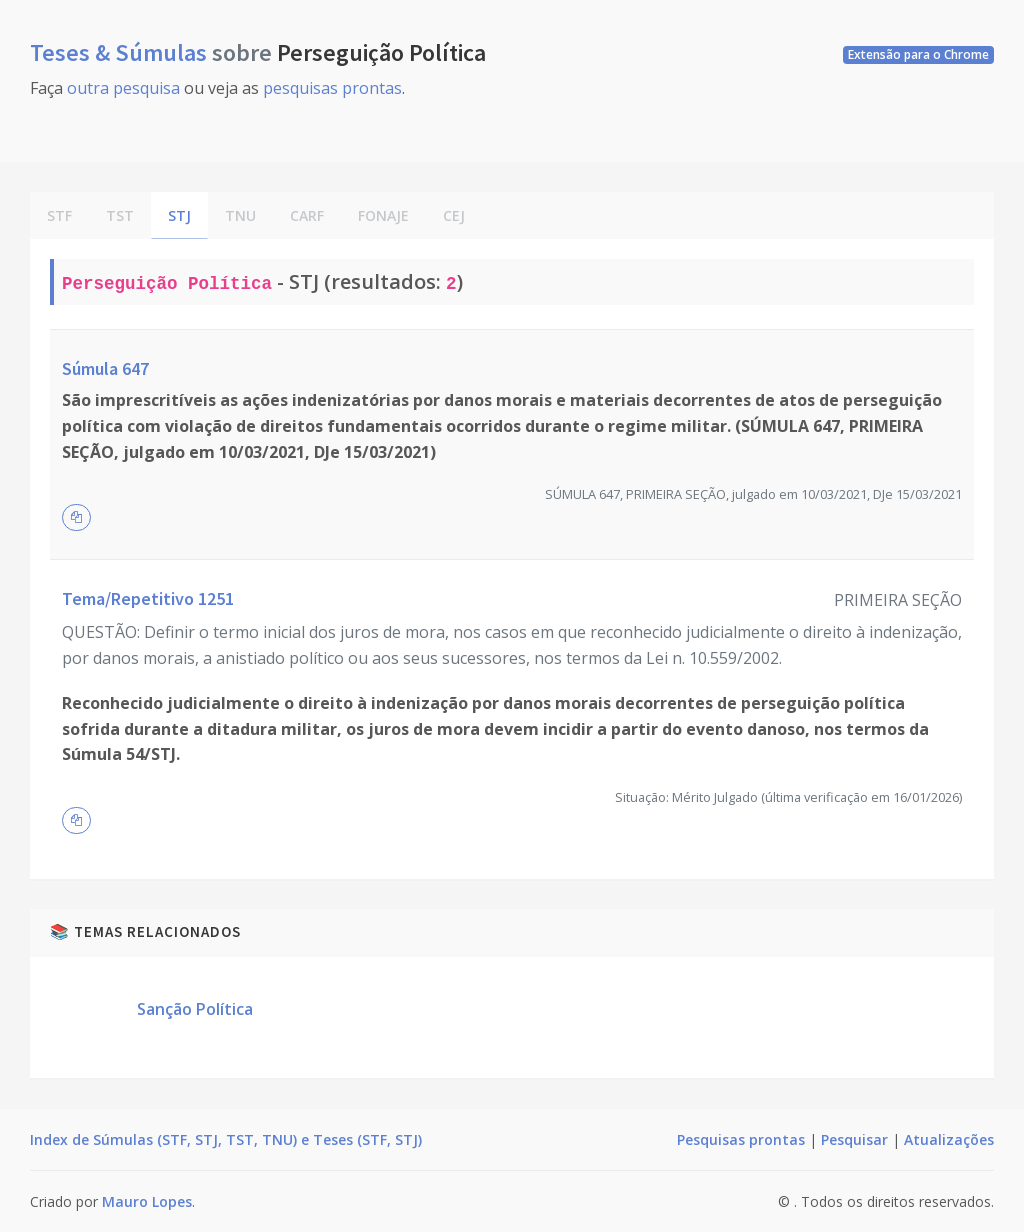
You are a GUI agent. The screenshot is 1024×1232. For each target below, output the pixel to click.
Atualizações (949, 1139)
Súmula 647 (105, 368)
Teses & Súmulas (121, 52)
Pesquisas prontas (741, 1139)
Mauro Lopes (147, 1201)
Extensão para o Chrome (918, 54)
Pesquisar (854, 1139)
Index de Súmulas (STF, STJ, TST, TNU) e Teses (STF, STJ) (226, 1139)
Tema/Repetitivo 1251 (148, 598)
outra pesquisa (123, 88)
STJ (179, 215)
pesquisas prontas (332, 88)
